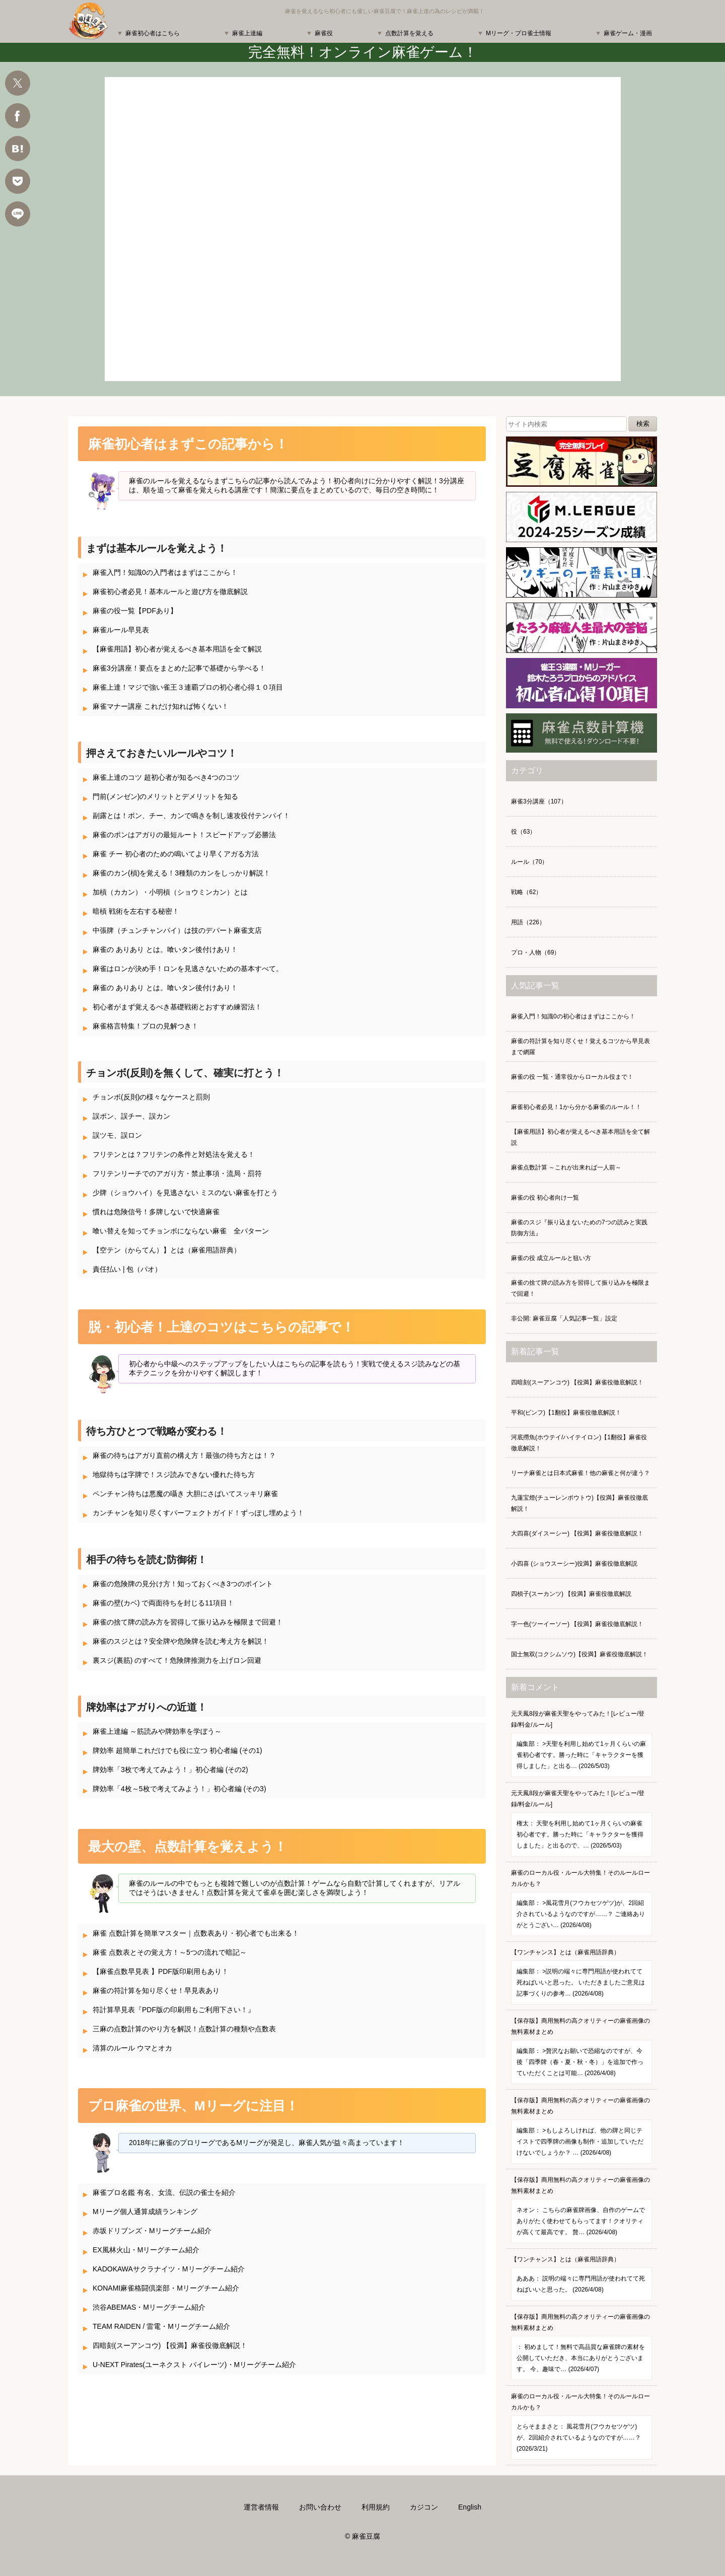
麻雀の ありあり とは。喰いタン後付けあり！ (165, 949)
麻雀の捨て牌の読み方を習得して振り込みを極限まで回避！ (188, 1622)
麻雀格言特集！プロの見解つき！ (145, 1026)
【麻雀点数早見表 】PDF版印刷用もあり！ (161, 1971)
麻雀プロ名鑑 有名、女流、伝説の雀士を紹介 (164, 2192)
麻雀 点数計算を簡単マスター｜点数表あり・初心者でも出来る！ (196, 1933)
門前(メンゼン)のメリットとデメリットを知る (165, 796)
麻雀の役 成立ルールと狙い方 (551, 1258)
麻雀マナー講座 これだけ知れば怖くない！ (161, 706)
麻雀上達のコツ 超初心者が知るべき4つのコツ (166, 777)
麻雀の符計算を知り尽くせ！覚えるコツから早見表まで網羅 (580, 1047)
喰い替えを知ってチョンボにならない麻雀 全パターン (181, 1231)
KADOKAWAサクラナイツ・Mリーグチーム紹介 (169, 2269)
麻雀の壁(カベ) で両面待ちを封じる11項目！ (163, 1603)
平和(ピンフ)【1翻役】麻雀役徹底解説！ (566, 1412)
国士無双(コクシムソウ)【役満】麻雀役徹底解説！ (579, 1654)
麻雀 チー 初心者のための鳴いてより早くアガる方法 (176, 854)
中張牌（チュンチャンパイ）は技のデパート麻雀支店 (177, 930)
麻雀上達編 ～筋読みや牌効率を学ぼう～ (157, 1731)
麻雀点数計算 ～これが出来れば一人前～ (566, 1167)
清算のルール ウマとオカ (132, 2048)
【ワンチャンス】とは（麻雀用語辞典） (581, 1977)
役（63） (523, 831)
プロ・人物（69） (535, 952)
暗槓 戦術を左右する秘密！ (136, 911)
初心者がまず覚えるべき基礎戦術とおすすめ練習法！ (177, 1007)
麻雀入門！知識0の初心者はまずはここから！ (573, 1016)
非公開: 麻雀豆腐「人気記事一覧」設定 (564, 1318)
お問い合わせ (320, 2507)
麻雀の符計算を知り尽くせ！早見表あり (156, 1990)
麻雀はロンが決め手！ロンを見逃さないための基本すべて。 (188, 969)
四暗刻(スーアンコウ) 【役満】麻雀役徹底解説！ (170, 2345)
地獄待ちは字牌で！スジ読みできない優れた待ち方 (174, 1474)
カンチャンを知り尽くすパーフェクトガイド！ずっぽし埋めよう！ (198, 1513)
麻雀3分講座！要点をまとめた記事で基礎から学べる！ (179, 668)
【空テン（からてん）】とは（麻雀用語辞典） (167, 1250)
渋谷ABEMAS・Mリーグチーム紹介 (149, 2307)
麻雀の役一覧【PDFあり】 (135, 611)
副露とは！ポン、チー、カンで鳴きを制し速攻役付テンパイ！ (191, 816)
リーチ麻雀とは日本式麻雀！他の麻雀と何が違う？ (580, 1473)
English (469, 2507)
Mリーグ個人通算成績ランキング (145, 2211)
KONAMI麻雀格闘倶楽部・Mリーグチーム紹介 (166, 2288)
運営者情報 (261, 2507)
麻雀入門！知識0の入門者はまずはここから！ (165, 572)
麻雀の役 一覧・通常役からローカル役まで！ (572, 1076)
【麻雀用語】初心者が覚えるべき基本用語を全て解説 (177, 649)
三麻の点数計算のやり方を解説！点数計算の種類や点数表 (184, 2029)
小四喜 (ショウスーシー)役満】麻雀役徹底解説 (574, 1563)
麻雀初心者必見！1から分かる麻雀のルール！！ (576, 1107)
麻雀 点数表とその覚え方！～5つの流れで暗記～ (170, 1952)
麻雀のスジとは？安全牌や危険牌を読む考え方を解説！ (181, 1641)
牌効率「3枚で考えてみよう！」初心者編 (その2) (170, 1769)
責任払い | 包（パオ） (127, 1269)
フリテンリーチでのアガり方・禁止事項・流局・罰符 (177, 1173)
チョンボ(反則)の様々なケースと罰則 (151, 1097)
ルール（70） (529, 861)
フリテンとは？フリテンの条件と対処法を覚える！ (174, 1154)
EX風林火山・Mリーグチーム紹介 (146, 2250)
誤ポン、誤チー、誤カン (131, 1116)
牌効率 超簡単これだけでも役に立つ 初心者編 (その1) (177, 1750)
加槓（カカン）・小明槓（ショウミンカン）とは (170, 892)
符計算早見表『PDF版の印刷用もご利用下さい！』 (174, 2010)
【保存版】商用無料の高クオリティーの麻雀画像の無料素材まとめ (581, 2050)
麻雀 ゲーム (363, 229)
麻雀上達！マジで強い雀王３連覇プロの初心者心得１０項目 (188, 687)
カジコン (424, 2507)
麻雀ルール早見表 (121, 630)
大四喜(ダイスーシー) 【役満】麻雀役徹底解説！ (577, 1533)
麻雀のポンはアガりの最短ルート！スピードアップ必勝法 (184, 835)
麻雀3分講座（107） (539, 801)
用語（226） (528, 922)
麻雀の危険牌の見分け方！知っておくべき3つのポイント (183, 1584)
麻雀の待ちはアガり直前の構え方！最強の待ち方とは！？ (184, 1455)
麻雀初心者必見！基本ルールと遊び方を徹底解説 (170, 591)
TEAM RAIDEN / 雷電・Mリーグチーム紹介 (161, 2326)
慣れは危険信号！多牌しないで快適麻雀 (156, 1212)
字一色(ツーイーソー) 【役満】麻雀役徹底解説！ (577, 1624)
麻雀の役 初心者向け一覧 (545, 1197)
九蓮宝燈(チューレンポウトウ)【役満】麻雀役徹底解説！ (579, 1503)
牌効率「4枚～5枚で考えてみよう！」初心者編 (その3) (179, 1789)
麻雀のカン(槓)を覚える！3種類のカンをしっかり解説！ (181, 873)
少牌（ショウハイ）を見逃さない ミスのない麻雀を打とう (185, 1193)
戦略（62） (526, 892)
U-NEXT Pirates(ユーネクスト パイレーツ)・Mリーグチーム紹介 (194, 2365)
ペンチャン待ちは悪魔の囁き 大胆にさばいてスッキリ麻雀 (185, 1494)
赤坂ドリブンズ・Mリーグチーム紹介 (152, 2231)
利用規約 (375, 2507)
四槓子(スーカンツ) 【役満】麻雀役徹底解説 (571, 1593)
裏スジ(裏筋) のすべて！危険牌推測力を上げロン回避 (177, 1660)
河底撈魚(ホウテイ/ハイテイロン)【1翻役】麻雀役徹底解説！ (579, 1443)
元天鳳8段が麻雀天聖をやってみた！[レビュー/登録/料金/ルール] (581, 1743)
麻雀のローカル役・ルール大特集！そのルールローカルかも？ (581, 1902)
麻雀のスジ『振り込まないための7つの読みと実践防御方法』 (579, 1228)
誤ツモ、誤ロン (117, 1135)
